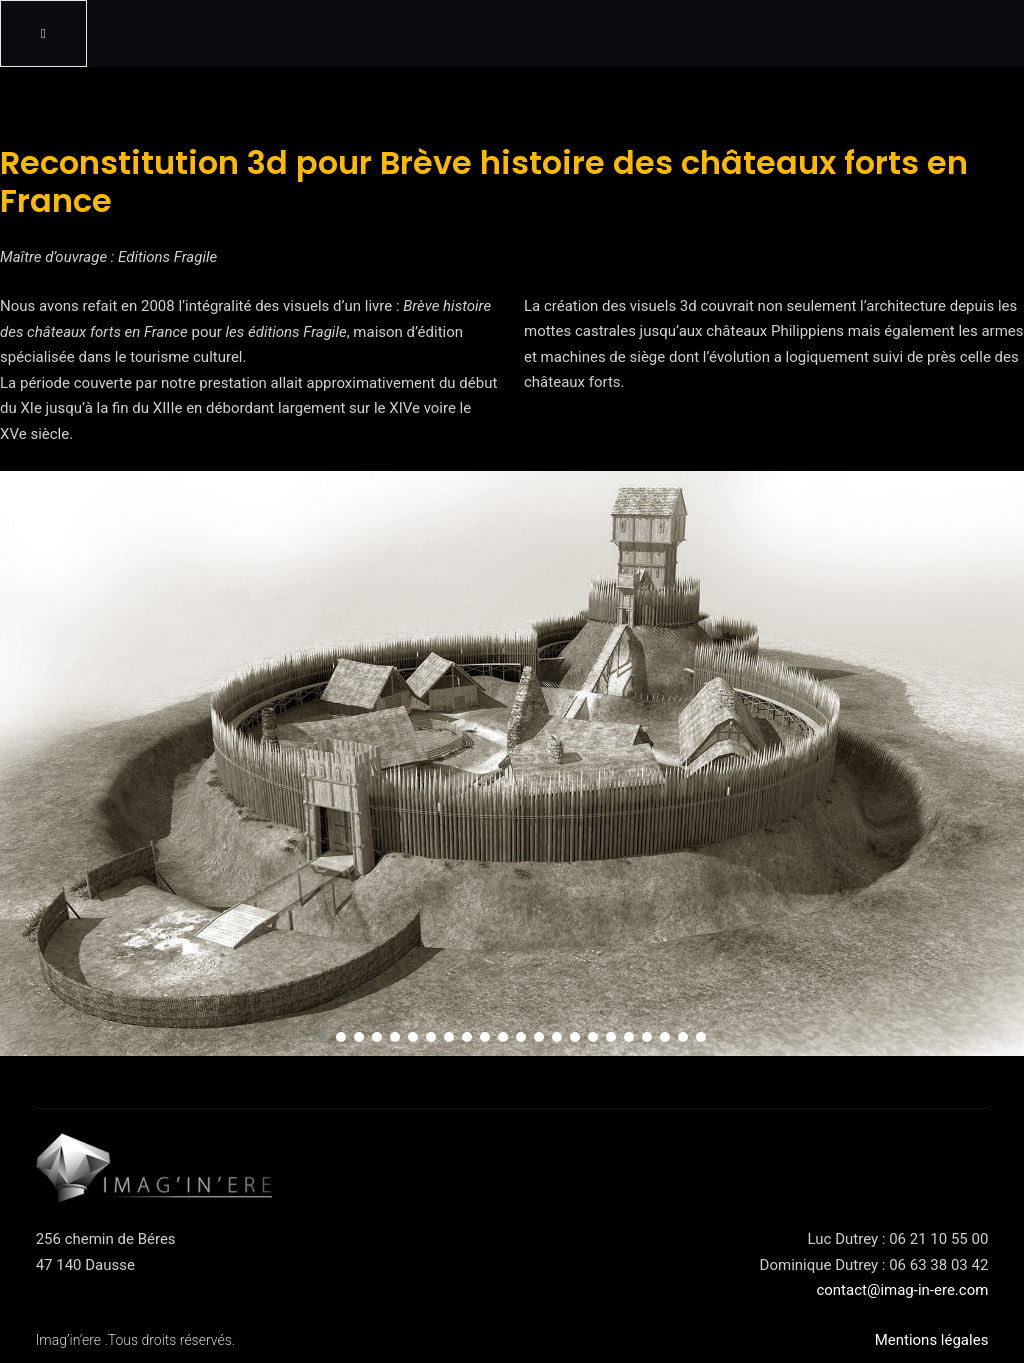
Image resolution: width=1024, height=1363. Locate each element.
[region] (512, 763)
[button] (323, 1037)
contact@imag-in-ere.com (902, 1290)
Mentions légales (932, 1340)
